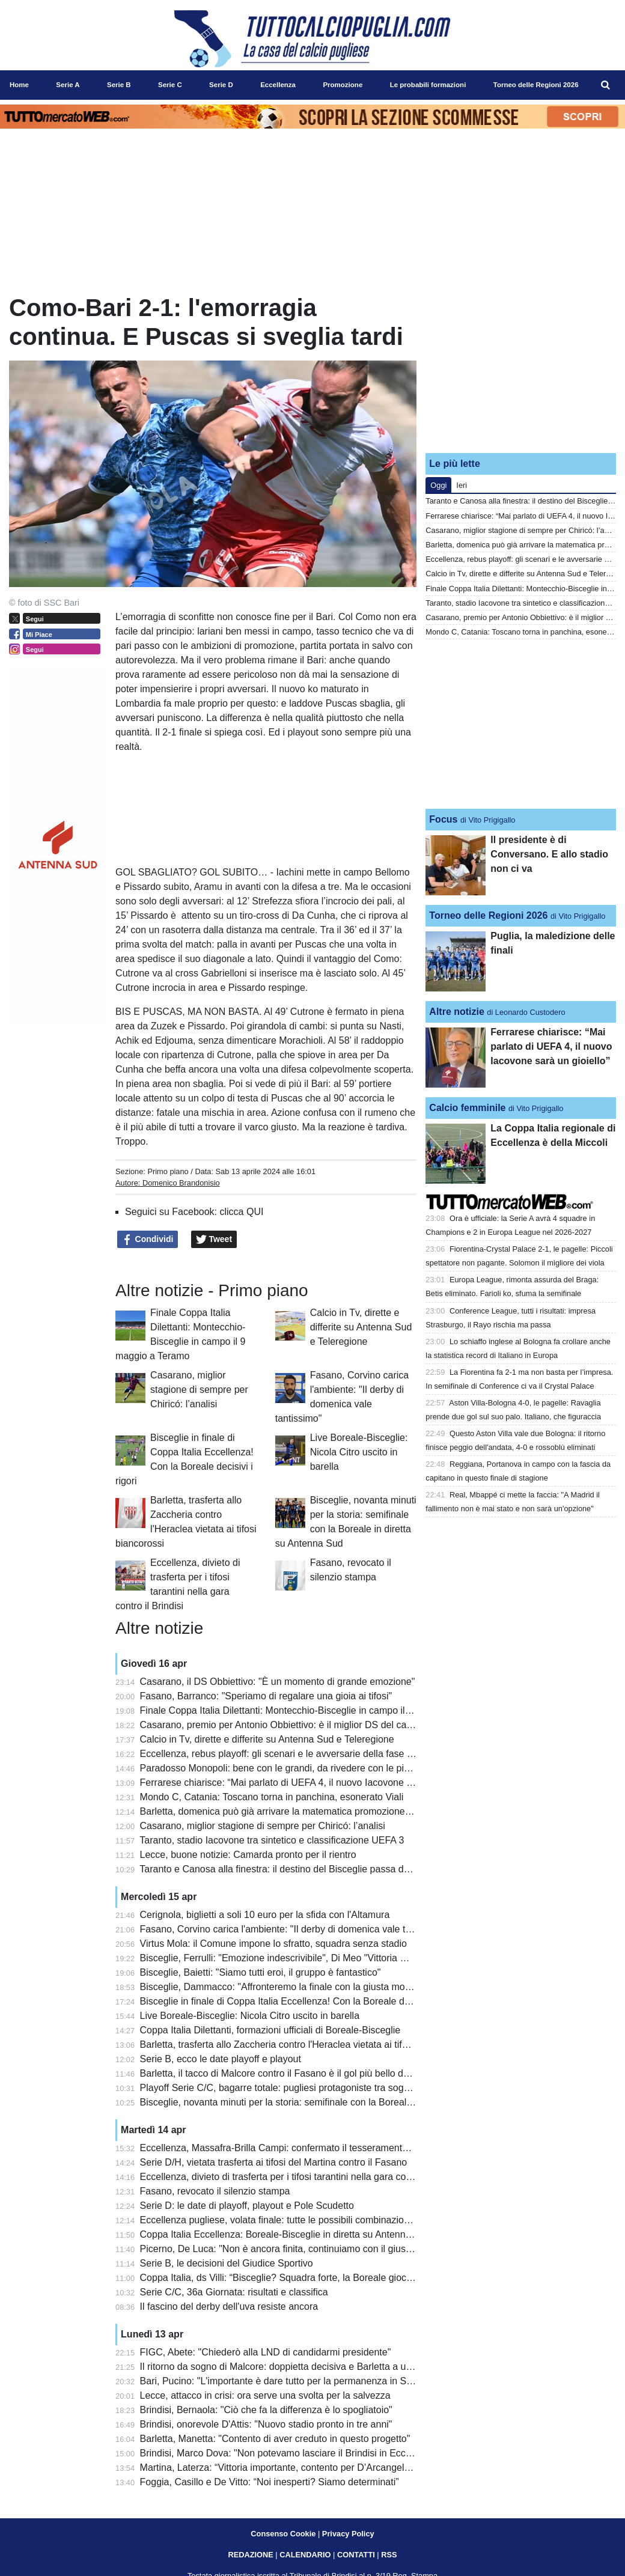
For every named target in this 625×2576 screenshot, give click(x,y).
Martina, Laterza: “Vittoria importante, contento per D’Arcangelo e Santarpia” (302, 2467)
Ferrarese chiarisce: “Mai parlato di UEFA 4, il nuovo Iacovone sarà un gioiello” (307, 1782)
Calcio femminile (467, 1108)
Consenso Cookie (283, 2533)
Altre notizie (456, 1011)
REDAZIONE (250, 2554)
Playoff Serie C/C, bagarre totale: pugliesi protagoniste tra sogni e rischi (292, 2088)
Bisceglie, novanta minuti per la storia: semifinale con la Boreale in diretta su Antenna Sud (331, 2102)
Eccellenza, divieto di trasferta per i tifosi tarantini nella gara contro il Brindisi (302, 2177)
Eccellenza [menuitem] (278, 84)
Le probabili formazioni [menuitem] (428, 84)
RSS (389, 2554)
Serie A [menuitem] (67, 84)
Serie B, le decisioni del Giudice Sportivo (226, 2263)
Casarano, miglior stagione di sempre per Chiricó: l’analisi (199, 1389)
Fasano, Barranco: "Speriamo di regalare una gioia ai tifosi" (266, 1696)
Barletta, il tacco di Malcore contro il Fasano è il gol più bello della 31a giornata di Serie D (329, 2073)
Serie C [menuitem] (170, 84)
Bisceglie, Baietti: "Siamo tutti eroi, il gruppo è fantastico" (260, 1972)
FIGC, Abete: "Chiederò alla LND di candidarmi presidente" (265, 2352)
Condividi (148, 1239)
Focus (443, 819)
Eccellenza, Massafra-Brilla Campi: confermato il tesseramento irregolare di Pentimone (325, 2148)
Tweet (214, 1239)
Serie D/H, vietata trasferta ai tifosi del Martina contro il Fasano (273, 2162)
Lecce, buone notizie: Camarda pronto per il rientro (248, 1855)
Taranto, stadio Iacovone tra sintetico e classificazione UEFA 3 (271, 1840)
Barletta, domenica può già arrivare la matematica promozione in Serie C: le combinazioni (331, 1811)
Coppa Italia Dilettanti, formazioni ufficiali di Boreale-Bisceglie (270, 2030)
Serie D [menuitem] (221, 84)
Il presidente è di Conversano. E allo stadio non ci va (549, 854)
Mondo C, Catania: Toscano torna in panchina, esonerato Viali (272, 1797)
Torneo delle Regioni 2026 (488, 915)
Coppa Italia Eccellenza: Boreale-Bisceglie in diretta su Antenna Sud (285, 2234)
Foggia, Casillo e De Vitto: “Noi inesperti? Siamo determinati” (269, 2482)
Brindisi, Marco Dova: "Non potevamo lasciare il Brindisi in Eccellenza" (290, 2453)
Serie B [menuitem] (119, 84)
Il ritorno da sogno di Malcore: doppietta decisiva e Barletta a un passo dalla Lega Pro (322, 2366)
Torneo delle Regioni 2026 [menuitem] (536, 84)
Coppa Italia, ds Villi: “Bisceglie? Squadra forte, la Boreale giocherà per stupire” (308, 2278)
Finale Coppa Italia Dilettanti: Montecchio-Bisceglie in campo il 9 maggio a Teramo (315, 1710)
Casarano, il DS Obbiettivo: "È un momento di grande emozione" (277, 1681)
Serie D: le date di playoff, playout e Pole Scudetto (247, 2205)
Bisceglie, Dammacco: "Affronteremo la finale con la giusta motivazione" (293, 1987)
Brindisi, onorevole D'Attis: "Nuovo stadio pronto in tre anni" (266, 2424)
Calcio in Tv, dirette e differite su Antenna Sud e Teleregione (361, 1327)
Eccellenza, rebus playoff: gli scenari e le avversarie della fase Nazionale (295, 1754)
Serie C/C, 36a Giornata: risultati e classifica (234, 2292)
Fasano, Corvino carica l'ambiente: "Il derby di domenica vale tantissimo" (295, 1929)
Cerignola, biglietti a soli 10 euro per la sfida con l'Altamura (265, 1915)
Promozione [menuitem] (342, 84)
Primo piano (167, 1171)
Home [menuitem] (19, 84)
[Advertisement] (521, 368)
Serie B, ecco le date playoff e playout (220, 2059)
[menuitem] (605, 85)
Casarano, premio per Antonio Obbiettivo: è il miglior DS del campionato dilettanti (312, 1725)
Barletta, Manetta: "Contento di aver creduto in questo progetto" (275, 2439)
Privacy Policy (348, 2533)
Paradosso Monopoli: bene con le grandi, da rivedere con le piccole (283, 1768)
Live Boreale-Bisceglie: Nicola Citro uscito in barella (359, 1452)
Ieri (461, 485)
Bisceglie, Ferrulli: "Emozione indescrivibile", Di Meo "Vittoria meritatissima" (300, 1958)
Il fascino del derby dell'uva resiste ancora (229, 2306)
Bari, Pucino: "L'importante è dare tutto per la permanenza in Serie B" (287, 2381)
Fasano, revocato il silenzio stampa (215, 2191)
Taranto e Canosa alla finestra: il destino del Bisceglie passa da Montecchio (300, 1869)
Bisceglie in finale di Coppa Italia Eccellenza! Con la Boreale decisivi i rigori (300, 2001)
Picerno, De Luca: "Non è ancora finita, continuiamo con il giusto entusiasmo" (304, 2249)
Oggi (438, 485)
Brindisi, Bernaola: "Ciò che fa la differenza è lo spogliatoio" (266, 2410)
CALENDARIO (305, 2554)
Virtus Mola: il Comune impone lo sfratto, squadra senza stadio (273, 1943)
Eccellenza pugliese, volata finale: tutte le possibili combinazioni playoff (291, 2220)
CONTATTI (356, 2554)
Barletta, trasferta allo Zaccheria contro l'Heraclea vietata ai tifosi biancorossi (303, 2044)
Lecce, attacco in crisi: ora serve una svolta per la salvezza (265, 2395)
